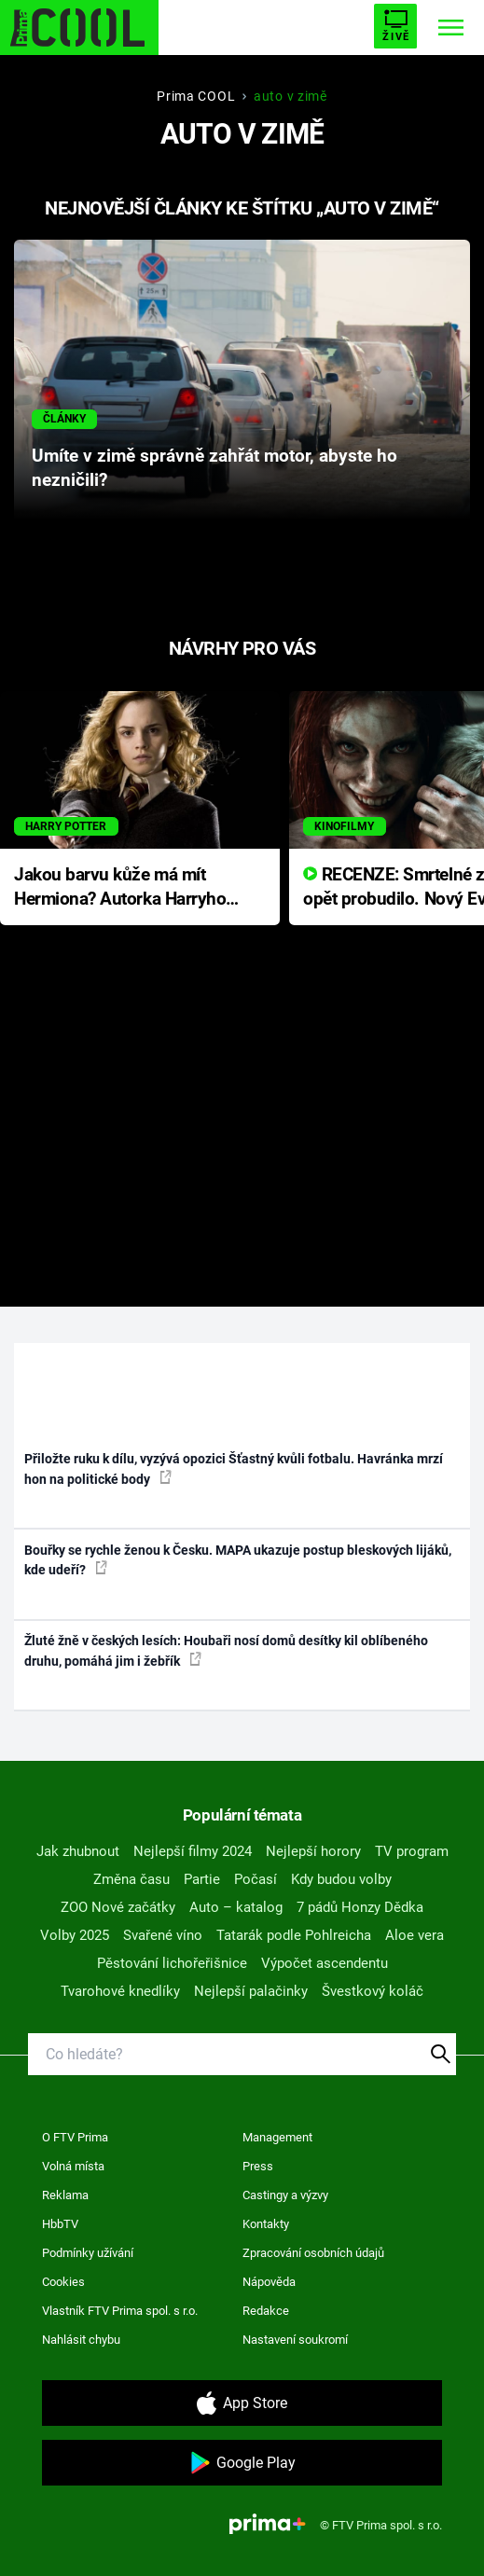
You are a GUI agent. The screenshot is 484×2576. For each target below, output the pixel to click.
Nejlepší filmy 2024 (192, 1851)
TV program (412, 1851)
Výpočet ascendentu (324, 1963)
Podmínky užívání (87, 2253)
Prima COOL (196, 96)
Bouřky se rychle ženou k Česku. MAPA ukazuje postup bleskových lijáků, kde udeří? (237, 1560)
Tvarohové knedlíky (120, 1991)
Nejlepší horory (313, 1851)
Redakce (265, 2311)
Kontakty (265, 2224)
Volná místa (73, 2166)
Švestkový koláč (372, 1991)
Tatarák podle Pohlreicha (293, 1935)
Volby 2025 (74, 1935)
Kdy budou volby (341, 1879)
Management (277, 2137)
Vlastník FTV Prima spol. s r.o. (120, 2311)
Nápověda (269, 2282)
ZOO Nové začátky (118, 1907)
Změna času (131, 1879)
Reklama (65, 2195)
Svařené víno (162, 1935)
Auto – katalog (236, 1907)
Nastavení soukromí (295, 2340)
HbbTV (60, 2224)
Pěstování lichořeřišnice (172, 1963)
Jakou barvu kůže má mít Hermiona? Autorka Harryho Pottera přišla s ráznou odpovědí (120, 888)
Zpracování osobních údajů (313, 2253)
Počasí (255, 1879)
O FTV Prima (75, 2137)
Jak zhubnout (77, 1851)
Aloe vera (414, 1935)
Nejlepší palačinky (251, 1991)
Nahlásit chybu (81, 2340)
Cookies (63, 2282)
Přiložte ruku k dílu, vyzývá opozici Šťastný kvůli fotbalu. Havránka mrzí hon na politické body (233, 1468)
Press (257, 2166)
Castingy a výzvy (285, 2195)
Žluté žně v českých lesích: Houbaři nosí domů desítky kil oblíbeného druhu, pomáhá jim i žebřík (226, 1650)
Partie (202, 1879)
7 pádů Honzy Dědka (360, 1907)
